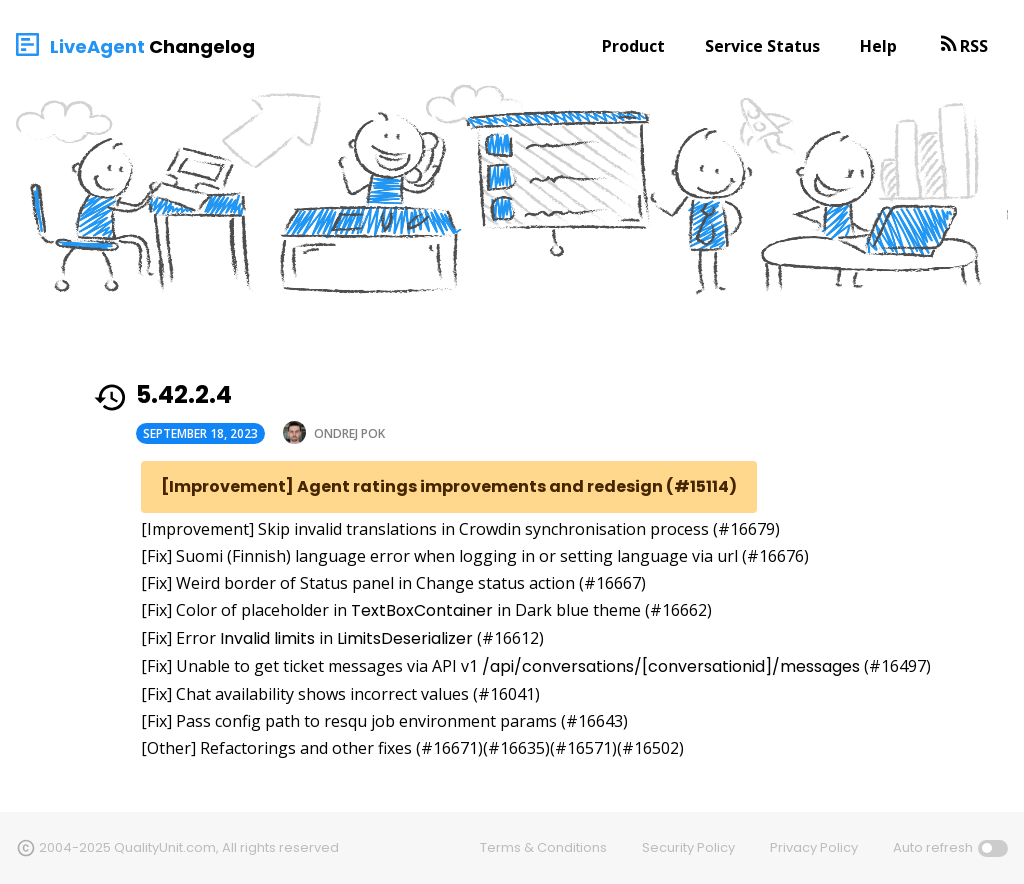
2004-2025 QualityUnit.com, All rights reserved (189, 847)
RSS (974, 46)
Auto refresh (933, 847)
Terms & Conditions (543, 847)
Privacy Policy (814, 847)
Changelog (202, 46)
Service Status (762, 46)
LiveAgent (97, 46)
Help (878, 46)
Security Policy (688, 847)
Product (633, 46)
